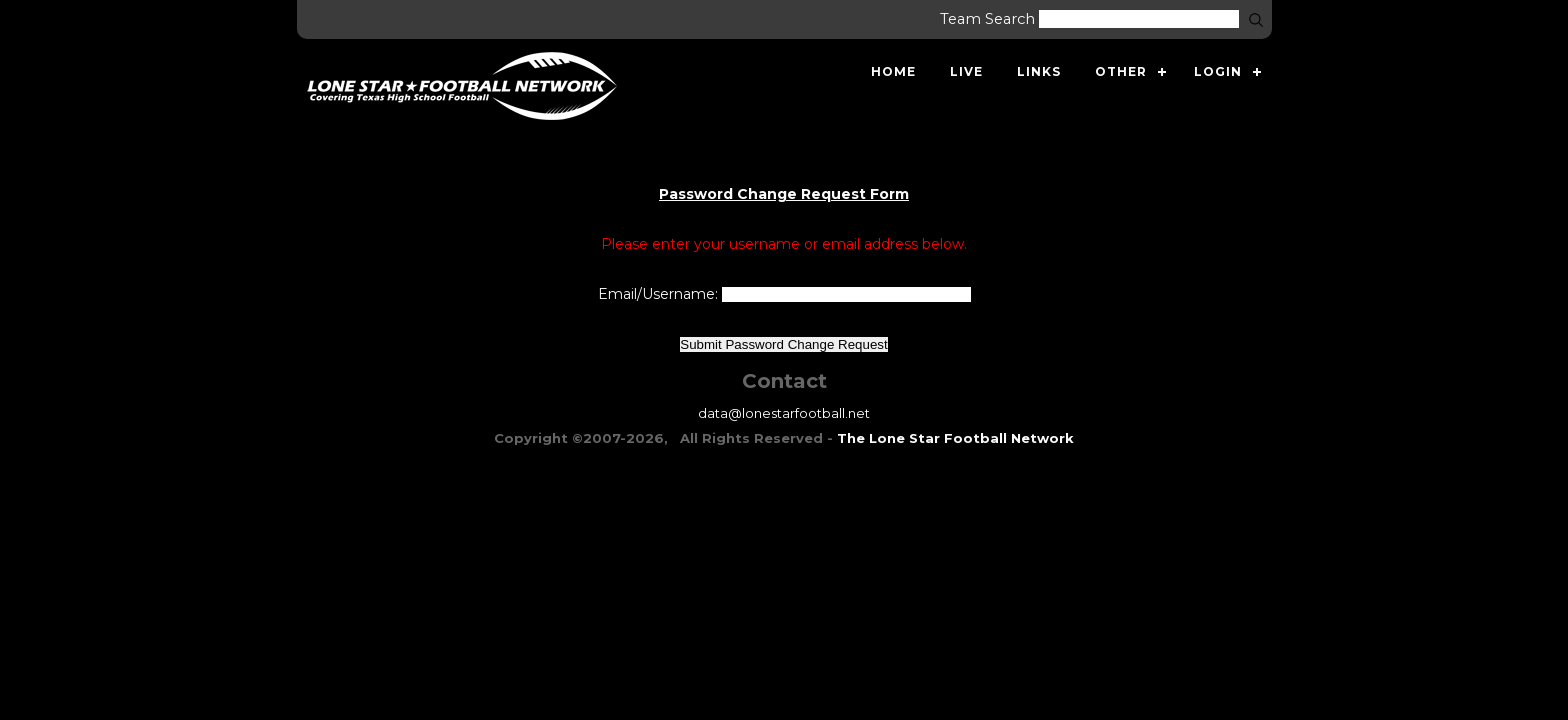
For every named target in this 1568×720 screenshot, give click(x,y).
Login (1218, 71)
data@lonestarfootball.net (784, 413)
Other (1121, 71)
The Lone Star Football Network (955, 438)
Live (966, 71)
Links (1039, 71)
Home (893, 71)
